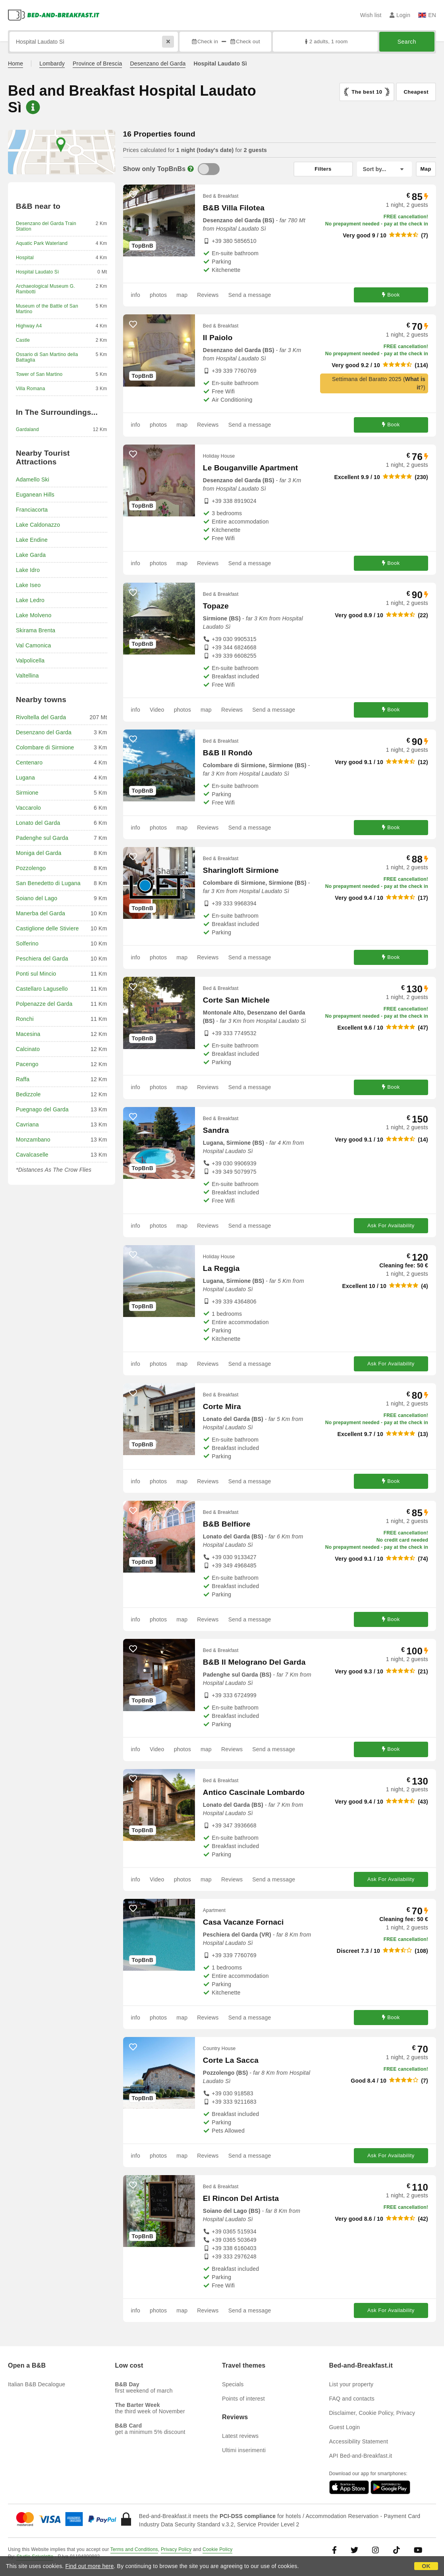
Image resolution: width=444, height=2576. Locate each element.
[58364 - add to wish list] (133, 1393)
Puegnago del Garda (42, 1109)
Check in (204, 41)
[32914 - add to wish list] (133, 987)
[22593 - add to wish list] (133, 324)
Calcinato (28, 1049)
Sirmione (27, 792)
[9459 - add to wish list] (133, 739)
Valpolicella (30, 660)
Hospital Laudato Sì (37, 272)
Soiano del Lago (36, 898)
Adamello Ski (32, 479)
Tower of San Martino (39, 374)
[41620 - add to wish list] (133, 454)
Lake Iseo (28, 585)
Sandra (216, 1130)
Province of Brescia (97, 63)
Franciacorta (32, 509)
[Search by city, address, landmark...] (94, 42)
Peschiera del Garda (42, 958)
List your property (351, 2384)
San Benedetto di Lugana (48, 883)
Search (407, 42)
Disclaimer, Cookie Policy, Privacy (372, 2413)
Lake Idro (28, 570)
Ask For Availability (391, 1225)
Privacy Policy (176, 2549)
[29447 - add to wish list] (133, 194)
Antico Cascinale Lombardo (254, 1792)
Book (391, 295)
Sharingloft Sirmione (241, 870)
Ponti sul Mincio (36, 973)
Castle (23, 340)
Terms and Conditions (134, 2549)
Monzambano (33, 1139)
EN (427, 15)
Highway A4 (29, 326)
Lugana (25, 777)
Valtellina (27, 675)
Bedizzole (28, 1094)
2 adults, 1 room (325, 41)
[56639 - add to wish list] (133, 1255)
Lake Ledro (30, 600)
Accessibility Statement (358, 2441)
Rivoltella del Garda (41, 717)
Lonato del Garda (38, 823)
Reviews (207, 295)
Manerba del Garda (40, 913)
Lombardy (52, 63)
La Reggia (221, 1268)
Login (400, 15)
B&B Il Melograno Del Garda (254, 1662)
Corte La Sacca (231, 2060)
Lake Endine (32, 540)
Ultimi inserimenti (244, 2450)
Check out (245, 41)
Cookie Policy (217, 2549)
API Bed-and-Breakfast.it (360, 2456)
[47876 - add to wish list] (133, 857)
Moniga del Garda (39, 853)
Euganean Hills (35, 494)
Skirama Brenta (35, 630)
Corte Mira (222, 1406)
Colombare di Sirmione (45, 747)
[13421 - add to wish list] (133, 1117)
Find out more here (90, 2566)
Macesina (28, 1034)
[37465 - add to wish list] (133, 1779)
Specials (233, 2384)
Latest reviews (240, 2436)
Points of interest (243, 2398)
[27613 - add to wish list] (133, 593)
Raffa (22, 1079)
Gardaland (27, 429)
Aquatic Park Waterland (42, 243)
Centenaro (29, 762)
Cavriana (27, 1124)
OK (426, 2566)
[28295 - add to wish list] (133, 1511)
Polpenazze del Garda (44, 1004)
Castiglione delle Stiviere (47, 928)
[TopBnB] (209, 169)
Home (15, 63)
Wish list (371, 15)
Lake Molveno (34, 615)
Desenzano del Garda (157, 63)
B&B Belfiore (227, 1524)
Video (157, 710)
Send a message (249, 295)
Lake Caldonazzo (38, 525)
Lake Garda (31, 555)
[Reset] (168, 42)
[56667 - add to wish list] (133, 1909)
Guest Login (344, 2427)
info (135, 295)
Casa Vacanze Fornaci (243, 1922)
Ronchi (25, 1019)
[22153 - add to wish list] (133, 2047)
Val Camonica (33, 645)
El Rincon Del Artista (241, 2198)
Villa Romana (30, 388)
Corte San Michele (236, 1000)
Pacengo (27, 1064)
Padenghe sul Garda (42, 838)
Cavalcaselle (32, 1154)
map (181, 295)
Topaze (216, 606)
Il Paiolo (218, 337)
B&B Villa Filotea (233, 208)
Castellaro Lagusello (42, 989)
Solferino (27, 943)
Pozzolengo (31, 868)
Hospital (25, 257)
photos (158, 295)
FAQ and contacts (352, 2398)
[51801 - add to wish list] (133, 2185)
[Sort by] (384, 169)
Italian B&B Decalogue (36, 2384)
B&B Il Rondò (228, 753)
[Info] (190, 169)
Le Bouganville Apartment (250, 468)
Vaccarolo (28, 808)
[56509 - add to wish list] (133, 1649)
